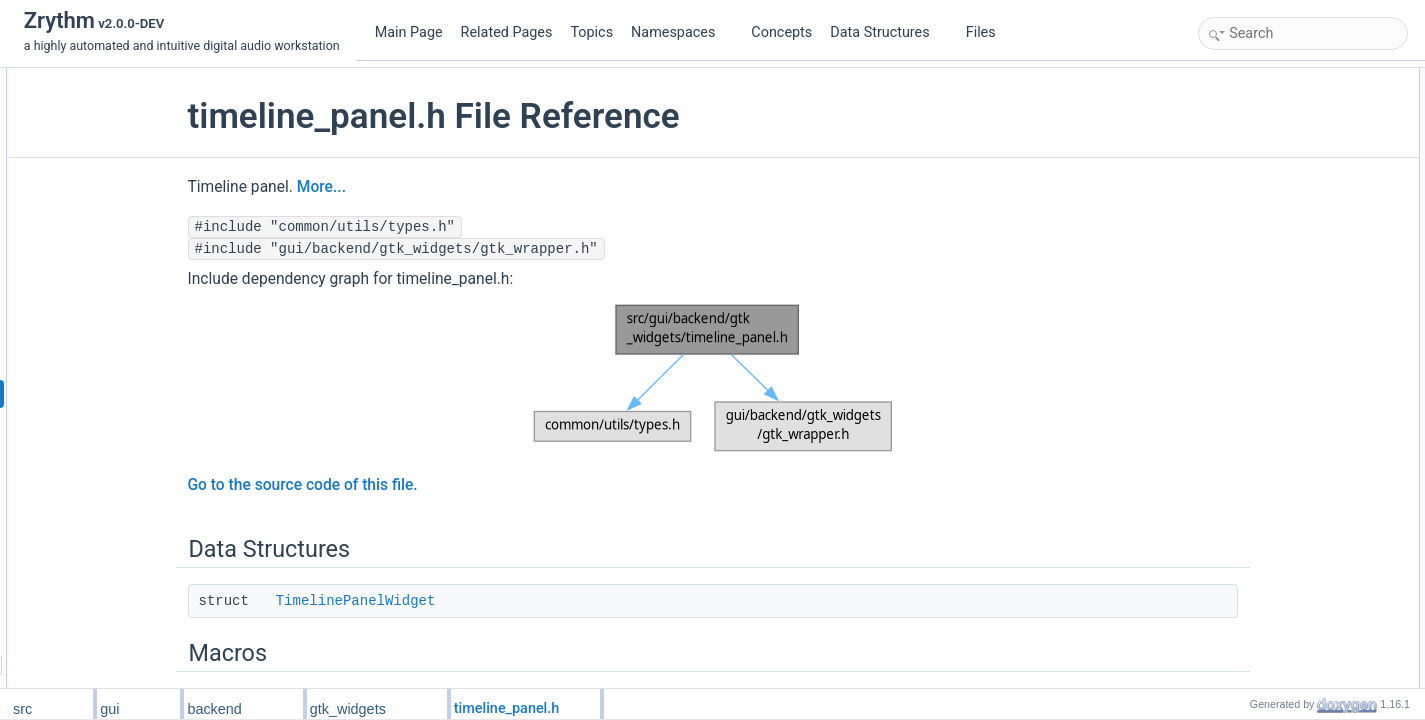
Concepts (781, 32)
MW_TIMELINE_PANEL (1284, 167)
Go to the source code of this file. (381, 485)
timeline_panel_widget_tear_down (1310, 409)
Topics (591, 32)
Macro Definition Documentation (1289, 453)
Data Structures (887, 32)
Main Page (409, 32)
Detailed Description (1257, 431)
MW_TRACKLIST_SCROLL (1294, 189)
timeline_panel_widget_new (1293, 387)
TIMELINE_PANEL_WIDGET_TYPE (1316, 145)
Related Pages (507, 32)
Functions (1230, 211)
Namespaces (681, 32)
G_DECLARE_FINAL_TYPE (1295, 233)
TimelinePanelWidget (434, 601)
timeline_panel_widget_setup (1297, 365)
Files (988, 32)
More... (399, 187)
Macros (1223, 123)
